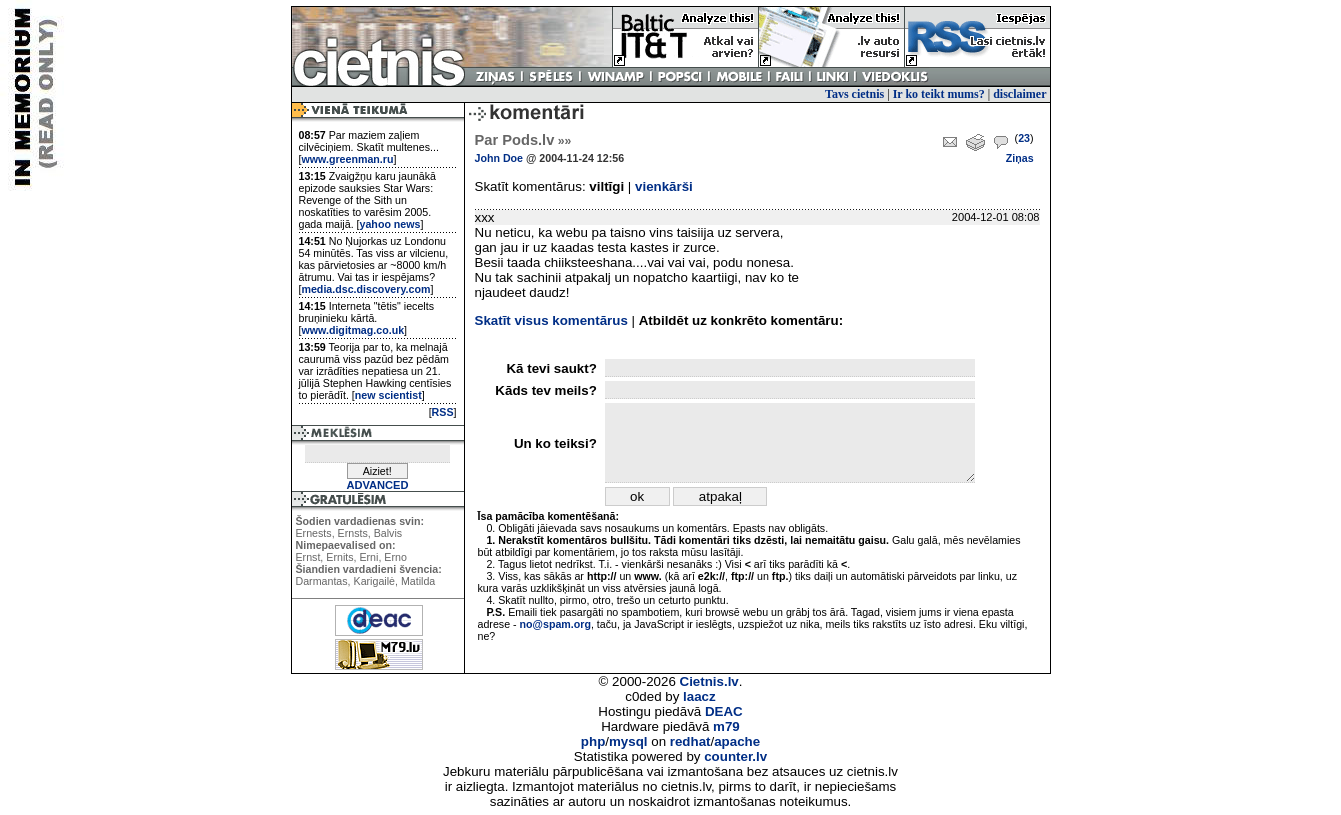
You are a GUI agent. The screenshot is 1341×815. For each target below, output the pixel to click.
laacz (699, 696)
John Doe (499, 158)
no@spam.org (555, 624)
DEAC (724, 711)
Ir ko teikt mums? (939, 94)
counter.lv (735, 756)
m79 (726, 726)
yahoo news (390, 224)
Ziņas (1020, 158)
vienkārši (664, 186)
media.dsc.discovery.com (365, 289)
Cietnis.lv (709, 681)
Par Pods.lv (523, 140)
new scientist (388, 395)
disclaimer (1019, 94)
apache (737, 741)
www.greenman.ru (347, 159)
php (593, 741)
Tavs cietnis (854, 94)
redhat (690, 741)
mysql (628, 741)
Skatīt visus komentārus (551, 320)
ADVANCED (377, 485)
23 (1024, 138)
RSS (443, 412)
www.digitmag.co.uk (352, 330)
